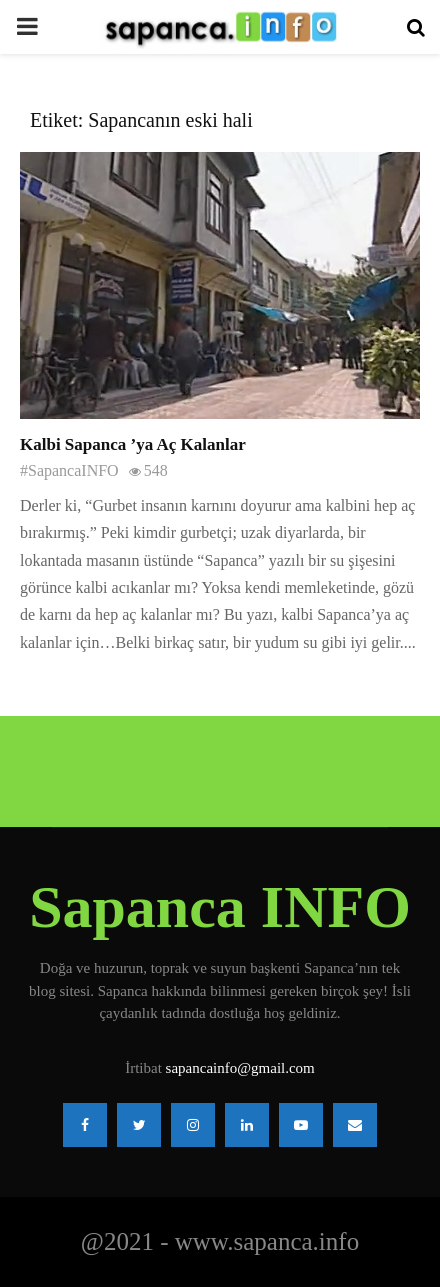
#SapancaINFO (69, 470)
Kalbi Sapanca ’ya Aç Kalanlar (133, 444)
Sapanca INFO (220, 907)
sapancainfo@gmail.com (240, 1068)
